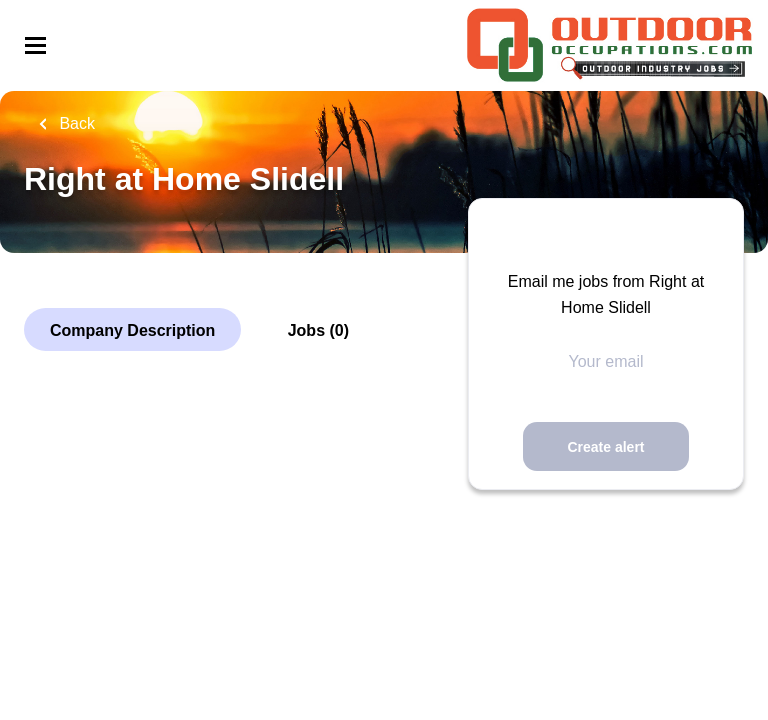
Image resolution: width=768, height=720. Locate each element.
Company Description (132, 330)
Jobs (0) (318, 330)
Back (75, 123)
